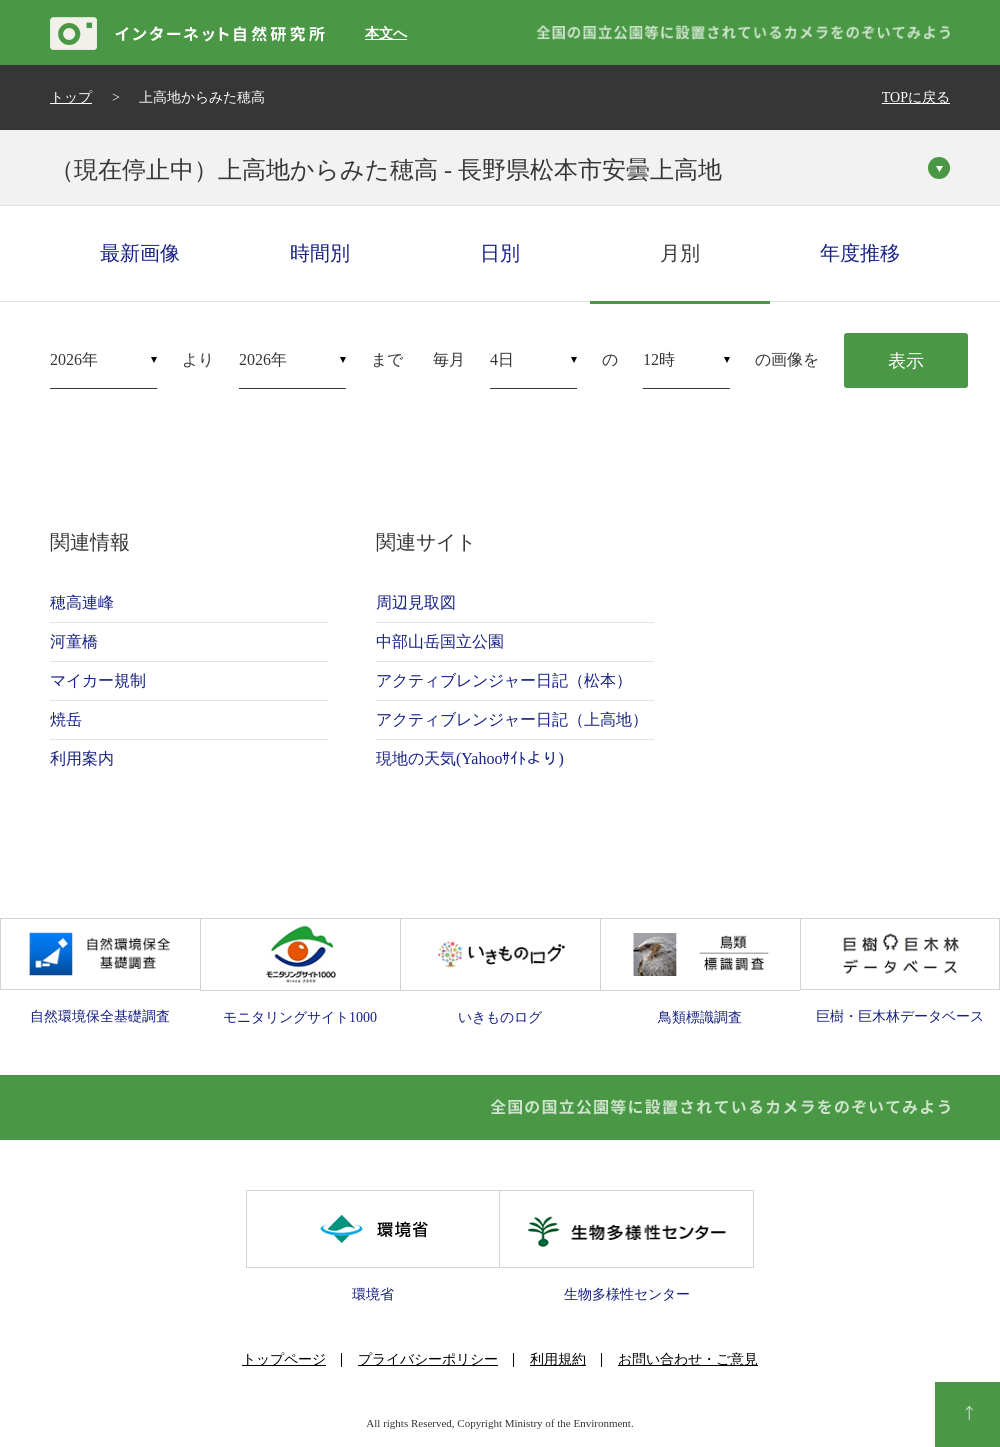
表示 (906, 361)
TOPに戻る (916, 97)
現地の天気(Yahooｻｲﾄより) (470, 758)
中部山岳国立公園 (440, 641)
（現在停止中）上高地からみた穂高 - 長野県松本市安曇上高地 (386, 170)
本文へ (386, 33)
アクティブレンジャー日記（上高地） (512, 719)
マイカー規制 (98, 680)
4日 (502, 359)
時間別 (320, 253)
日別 (500, 253)
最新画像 (140, 253)
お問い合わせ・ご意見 (688, 1359)
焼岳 (66, 719)
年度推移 (860, 253)
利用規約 (558, 1359)
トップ (71, 97)
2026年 (74, 359)
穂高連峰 (82, 602)
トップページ (284, 1359)
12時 (659, 359)
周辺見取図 (416, 602)
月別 (680, 253)
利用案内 (82, 758)
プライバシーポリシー (428, 1359)
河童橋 (74, 641)
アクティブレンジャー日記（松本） (504, 680)
